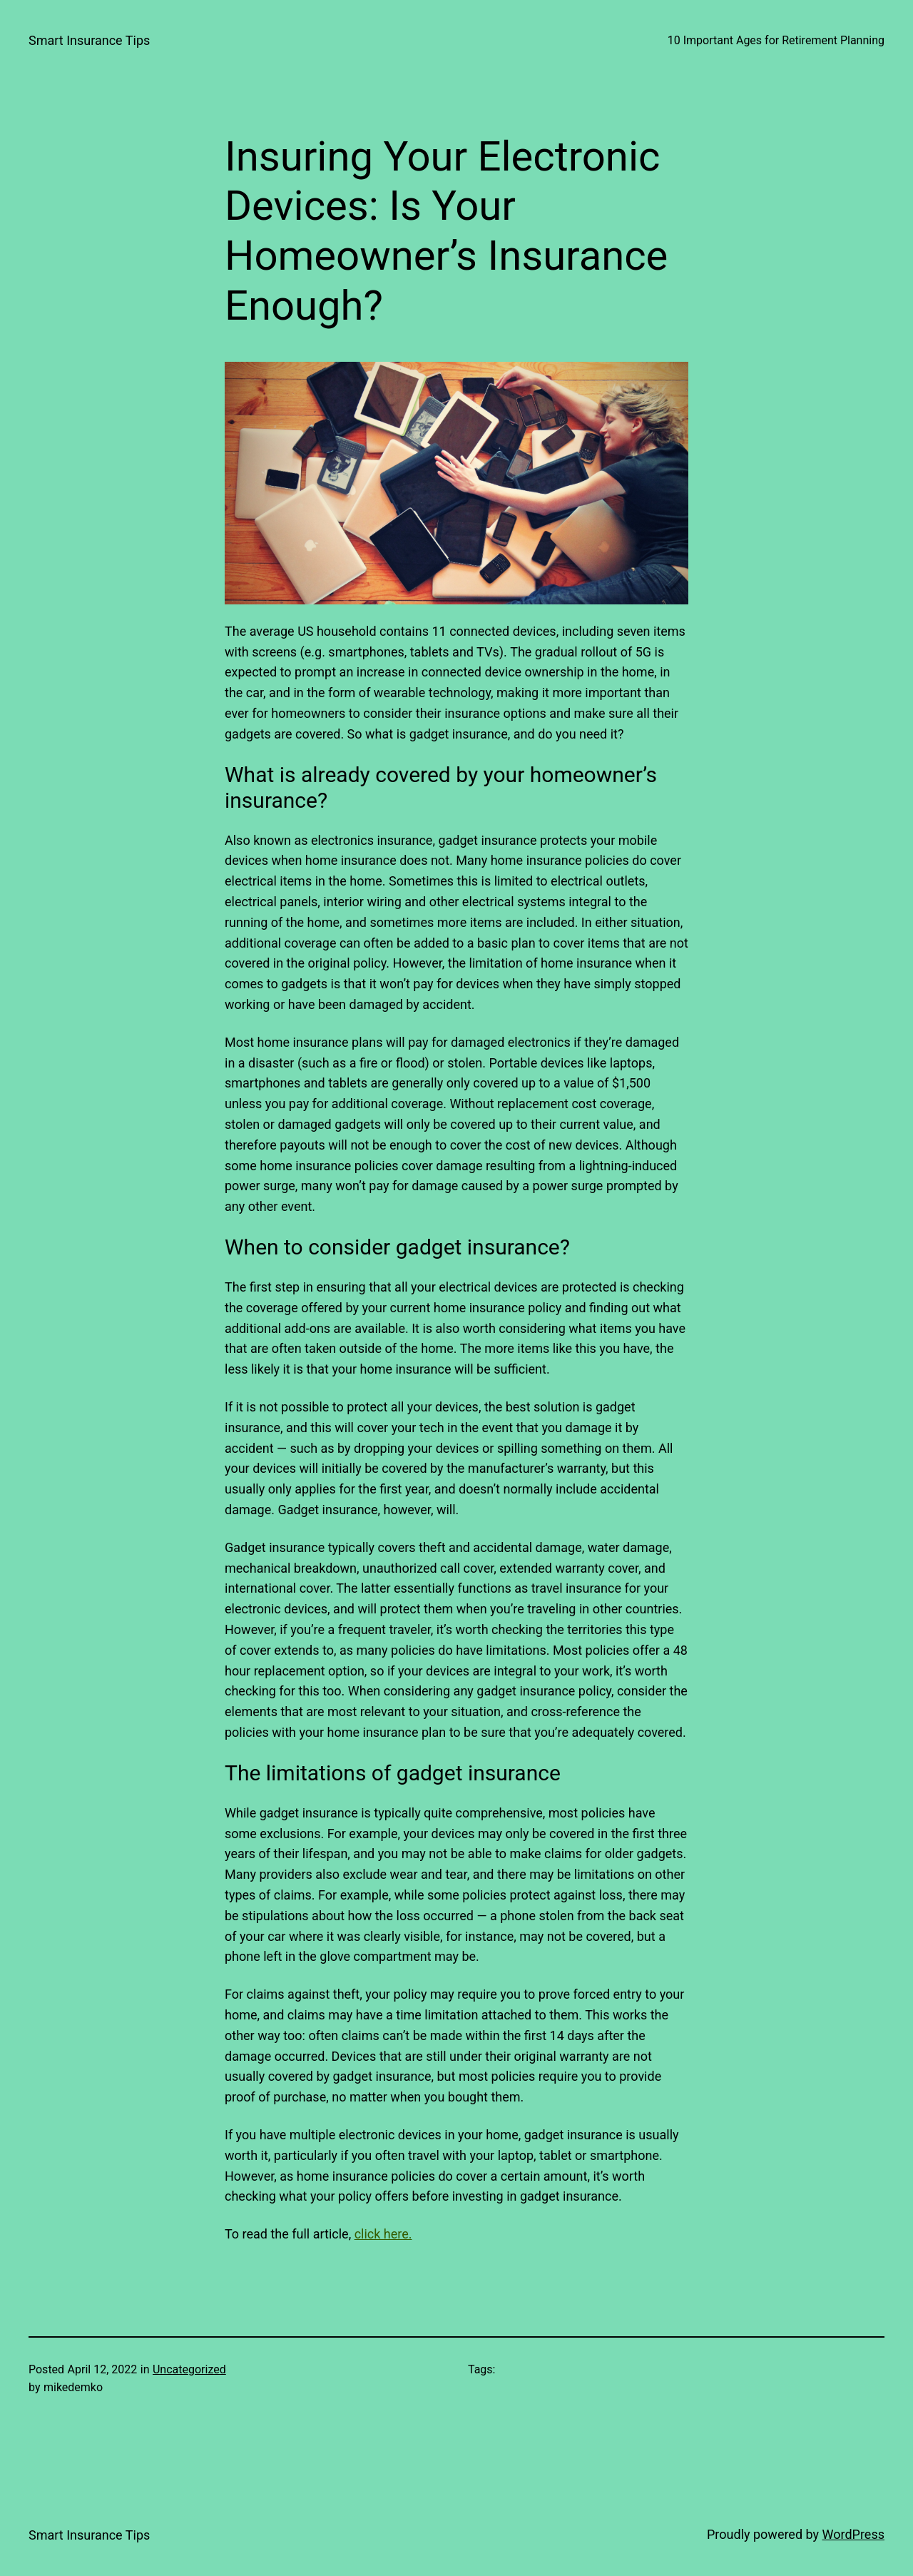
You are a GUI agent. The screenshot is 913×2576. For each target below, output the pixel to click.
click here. (383, 2233)
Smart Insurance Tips (89, 40)
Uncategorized (189, 2369)
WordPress (853, 2534)
